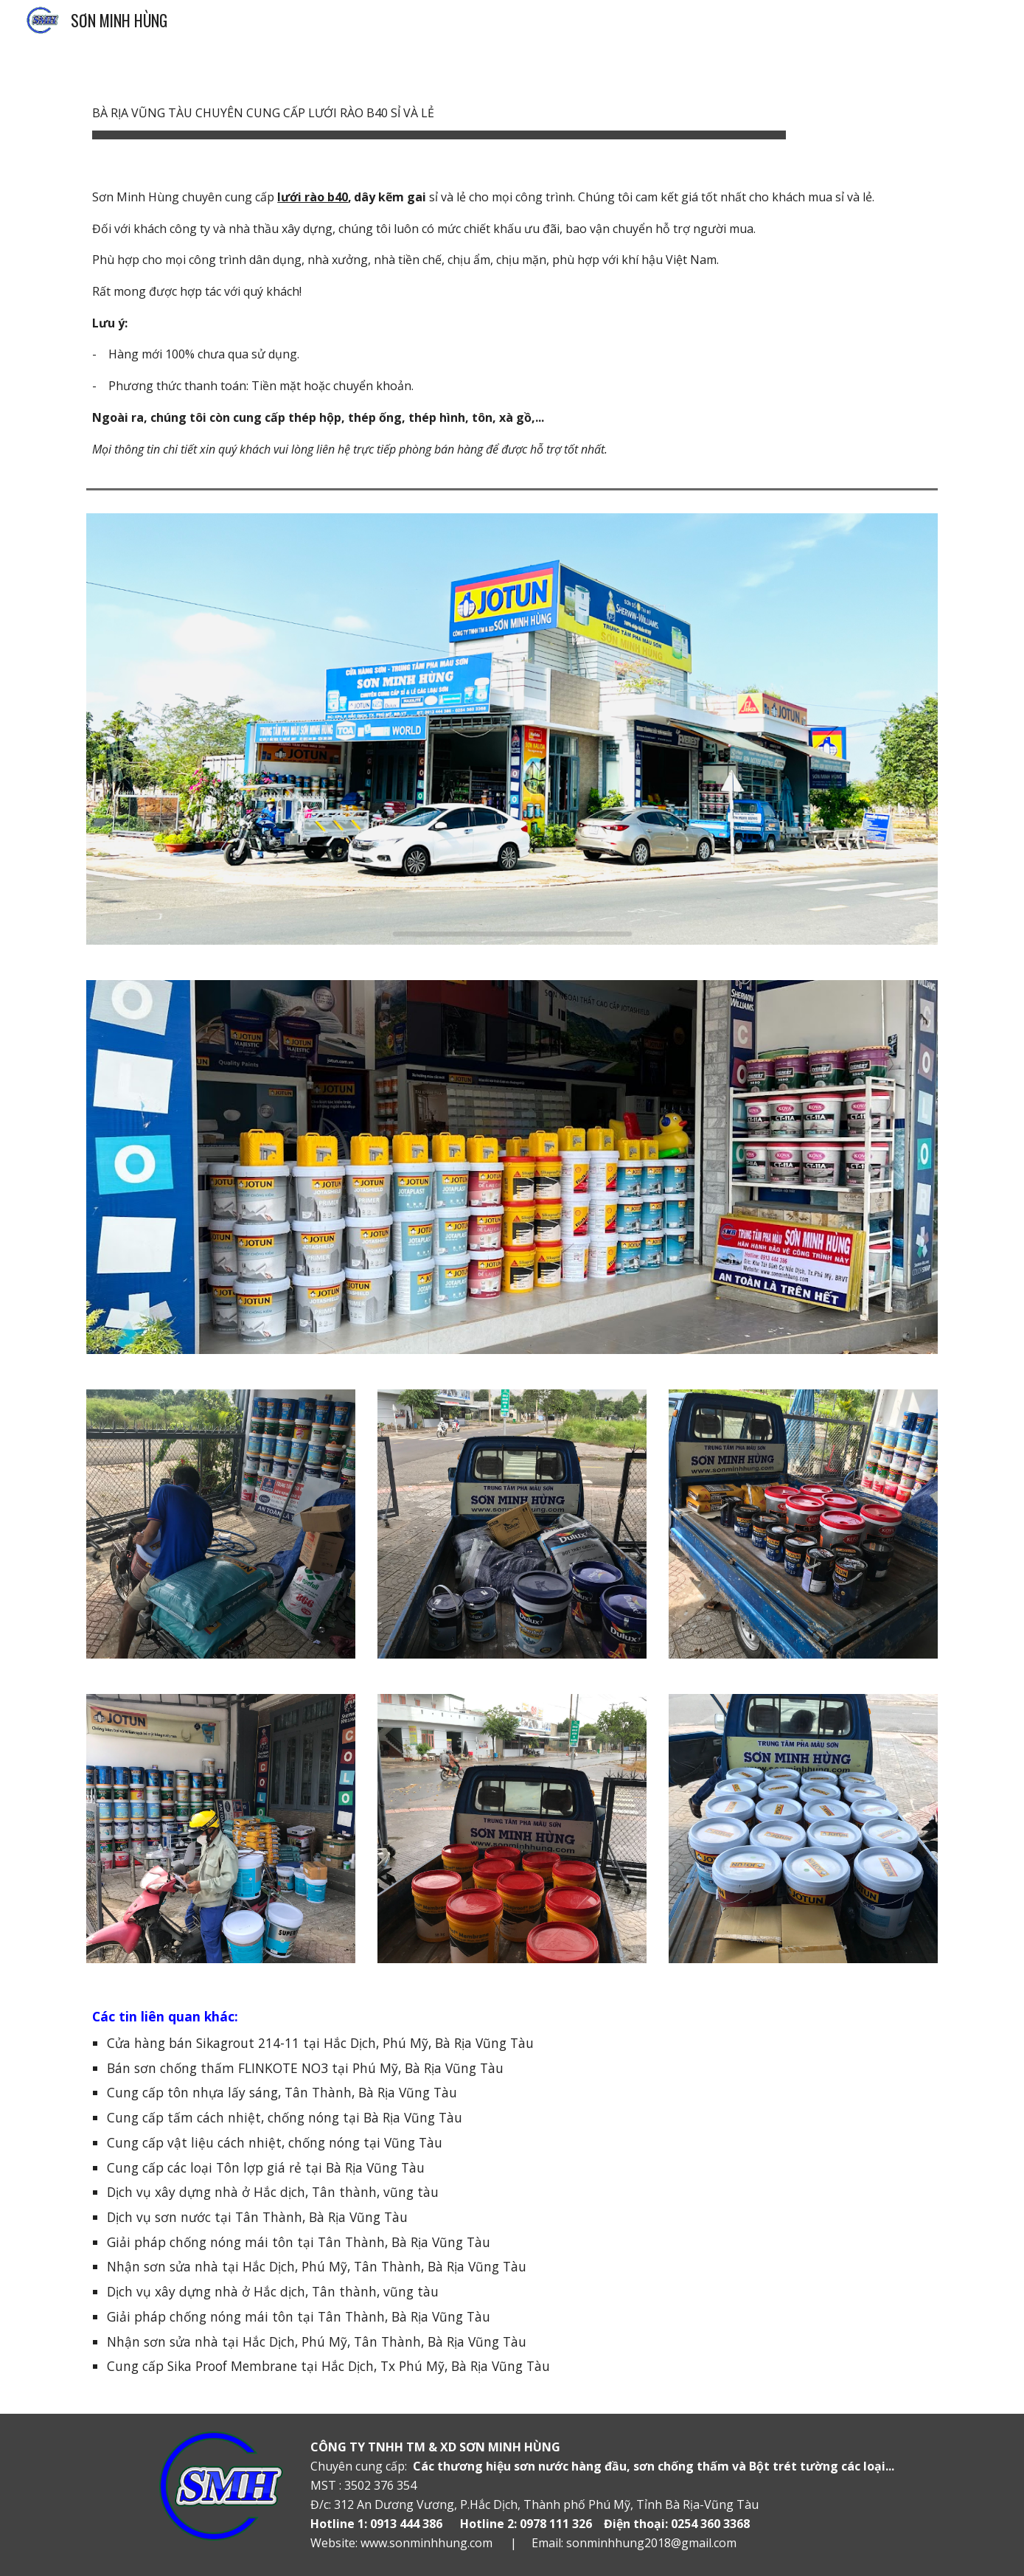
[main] (439, 103)
